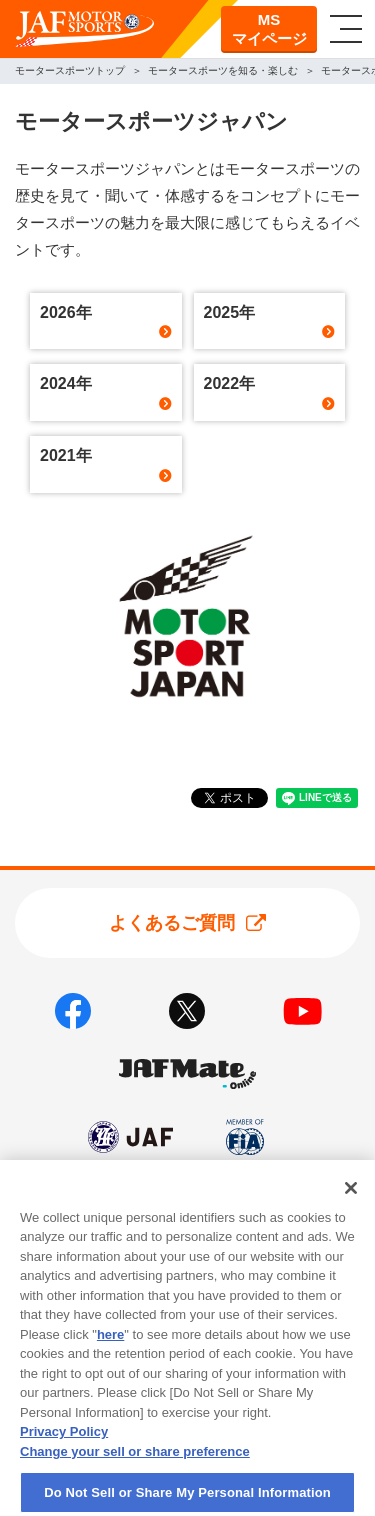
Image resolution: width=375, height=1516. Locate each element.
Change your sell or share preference (135, 1462)
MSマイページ (269, 29)
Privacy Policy (64, 1443)
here (110, 1345)
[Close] (351, 1199)
